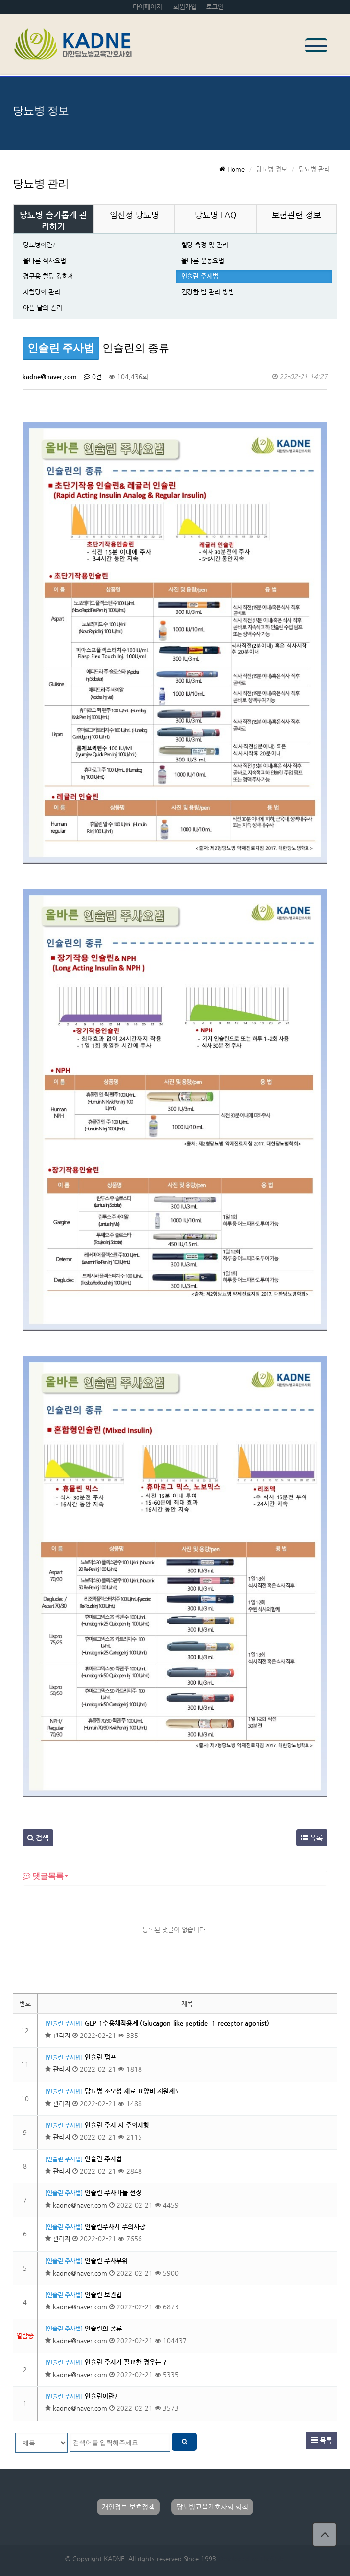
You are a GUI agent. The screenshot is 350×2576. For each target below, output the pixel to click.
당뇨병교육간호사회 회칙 (212, 2507)
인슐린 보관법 (103, 2294)
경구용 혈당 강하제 (48, 276)
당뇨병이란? (39, 244)
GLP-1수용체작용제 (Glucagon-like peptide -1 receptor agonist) (177, 2023)
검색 (37, 1837)
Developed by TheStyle (251, 2558)
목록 (312, 1837)
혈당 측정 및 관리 (204, 244)
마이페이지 (147, 6)
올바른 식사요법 (44, 260)
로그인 (215, 6)
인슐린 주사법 (199, 276)
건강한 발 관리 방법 (207, 291)
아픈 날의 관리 (42, 307)
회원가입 (185, 6)
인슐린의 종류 (103, 2328)
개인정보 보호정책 (128, 2507)
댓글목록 (43, 1875)
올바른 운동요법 (202, 260)
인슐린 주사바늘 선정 (113, 2192)
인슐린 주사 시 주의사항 (117, 2125)
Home (232, 168)
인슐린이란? (101, 2396)
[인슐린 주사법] (64, 2023)
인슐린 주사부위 (106, 2260)
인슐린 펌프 (100, 2057)
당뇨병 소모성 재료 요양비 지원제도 (133, 2091)
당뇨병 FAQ (215, 215)
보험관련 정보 (296, 215)
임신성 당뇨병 (134, 215)
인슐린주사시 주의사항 (115, 2226)
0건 (93, 376)
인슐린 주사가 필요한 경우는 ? (125, 2362)
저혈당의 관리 (41, 291)
